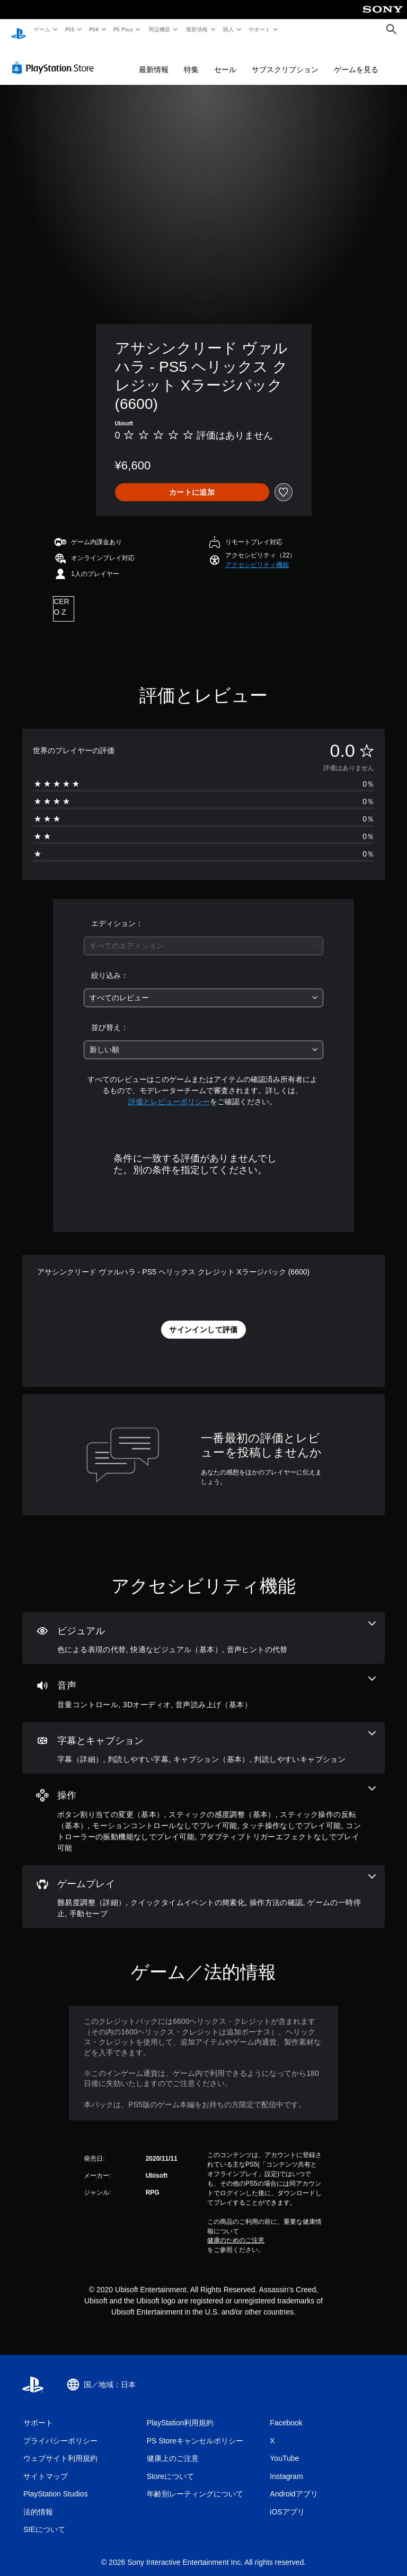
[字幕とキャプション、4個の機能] (203, 1738)
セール (225, 59)
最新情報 (196, 29)
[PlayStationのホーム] (19, 29)
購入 (228, 29)
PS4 (94, 29)
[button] (257, 555)
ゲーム (41, 29)
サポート (260, 29)
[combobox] (203, 936)
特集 (191, 59)
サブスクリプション (285, 59)
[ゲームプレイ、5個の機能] (203, 1886)
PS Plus (123, 29)
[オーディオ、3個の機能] (203, 1683)
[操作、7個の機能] (203, 1809)
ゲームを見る (356, 59)
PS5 (70, 29)
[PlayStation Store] (55, 57)
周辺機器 (159, 29)
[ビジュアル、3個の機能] (203, 1628)
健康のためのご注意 (235, 2230)
